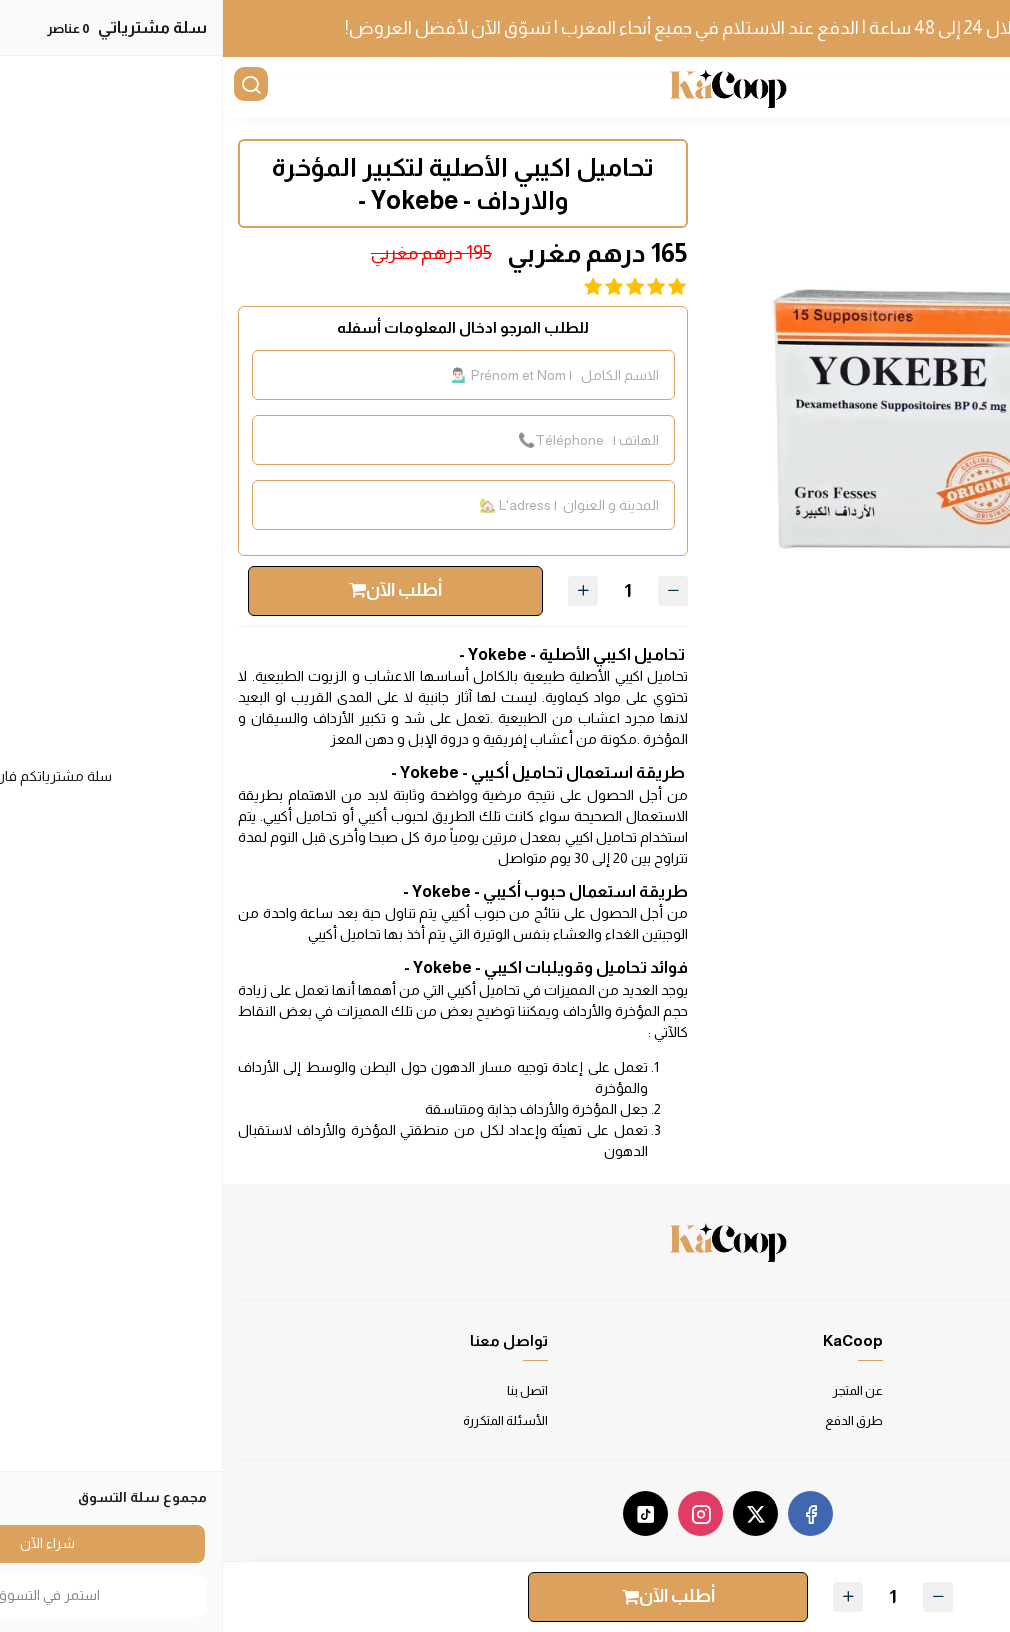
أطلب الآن (172, 590)
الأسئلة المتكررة (282, 1420)
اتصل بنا (304, 1390)
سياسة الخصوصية (946, 1420)
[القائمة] (980, 87)
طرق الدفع (631, 1420)
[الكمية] (405, 590)
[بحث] (30, 87)
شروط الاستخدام (947, 1390)
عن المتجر (635, 1390)
